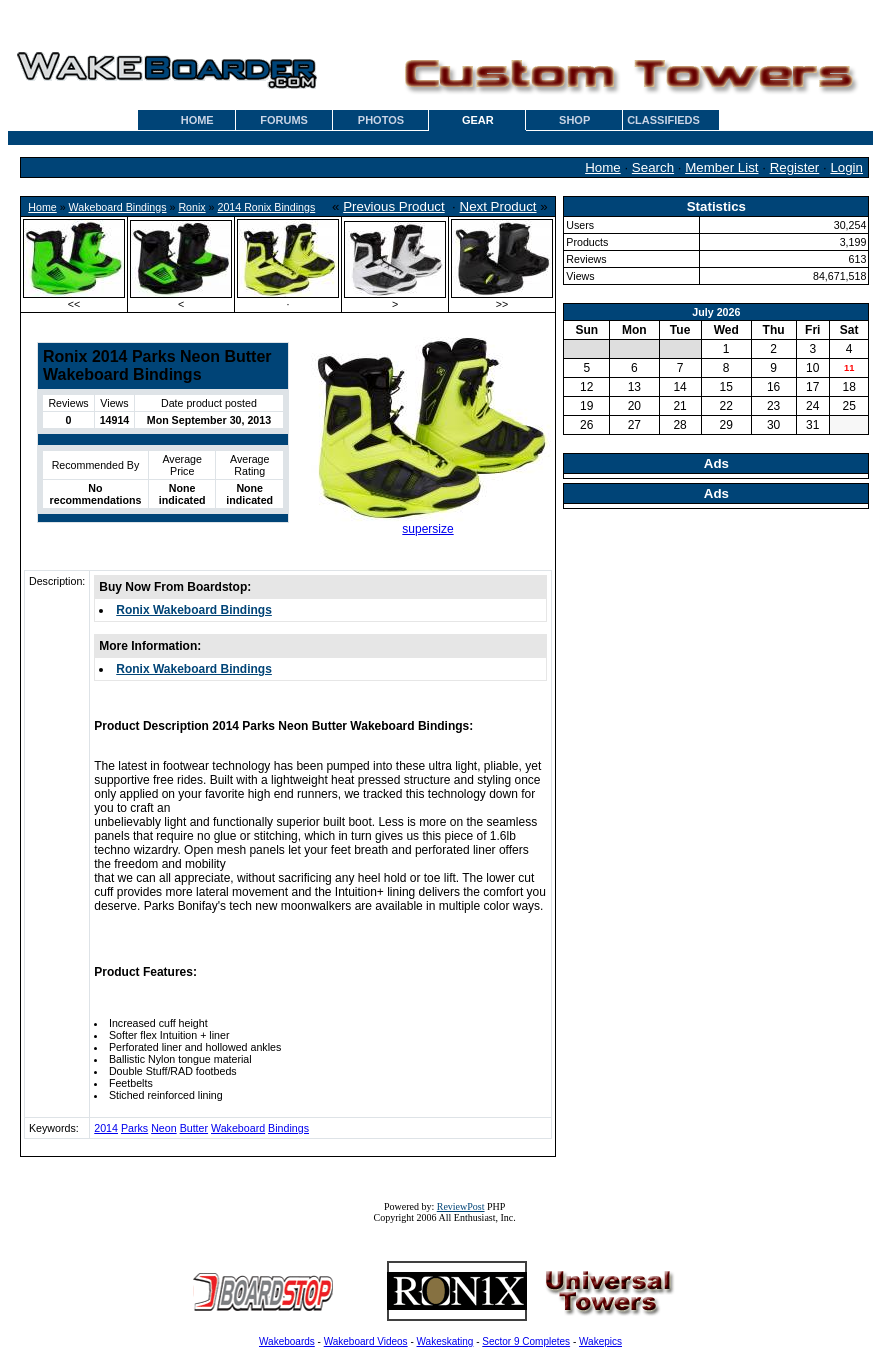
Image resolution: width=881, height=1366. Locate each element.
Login (846, 167)
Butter (194, 1128)
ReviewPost (461, 1206)
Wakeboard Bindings (118, 207)
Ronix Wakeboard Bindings (194, 610)
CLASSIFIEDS (663, 120)
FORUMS (284, 120)
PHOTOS (381, 120)
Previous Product (394, 206)
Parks (134, 1128)
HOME (197, 120)
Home (603, 167)
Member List (721, 167)
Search (653, 167)
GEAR (478, 120)
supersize (427, 529)
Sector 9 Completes (526, 1341)
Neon (163, 1128)
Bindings (288, 1128)
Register (795, 167)
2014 (106, 1128)
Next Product (498, 206)
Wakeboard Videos (366, 1341)
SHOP (574, 120)
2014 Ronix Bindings (267, 207)
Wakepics (600, 1341)
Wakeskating (445, 1341)
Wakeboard (238, 1128)
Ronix (191, 207)
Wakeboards (287, 1341)
